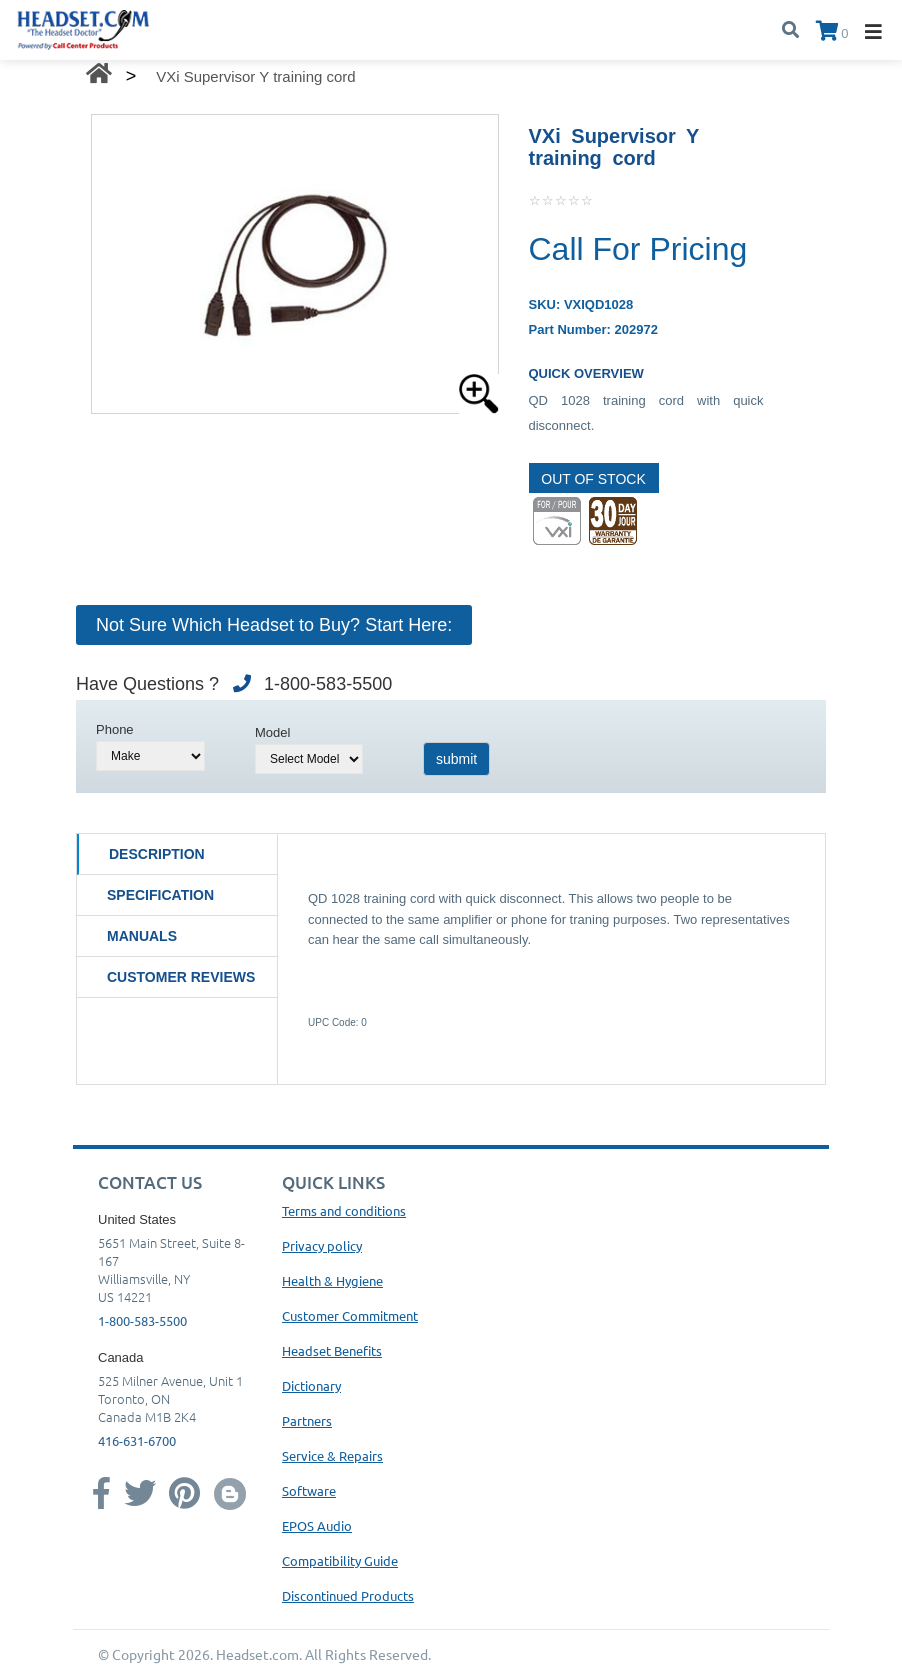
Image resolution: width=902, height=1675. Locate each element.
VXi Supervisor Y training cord (256, 76)
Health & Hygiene (332, 1280)
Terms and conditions (344, 1210)
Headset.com (257, 1654)
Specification (160, 895)
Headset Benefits (332, 1350)
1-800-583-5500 (142, 1320)
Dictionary (311, 1385)
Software (309, 1490)
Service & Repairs (332, 1455)
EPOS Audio (317, 1525)
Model (272, 732)
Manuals (142, 936)
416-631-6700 (137, 1440)
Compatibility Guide (340, 1560)
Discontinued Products (348, 1595)
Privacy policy (322, 1245)
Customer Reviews (181, 977)
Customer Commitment (350, 1315)
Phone (115, 729)
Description (157, 854)
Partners (307, 1420)
